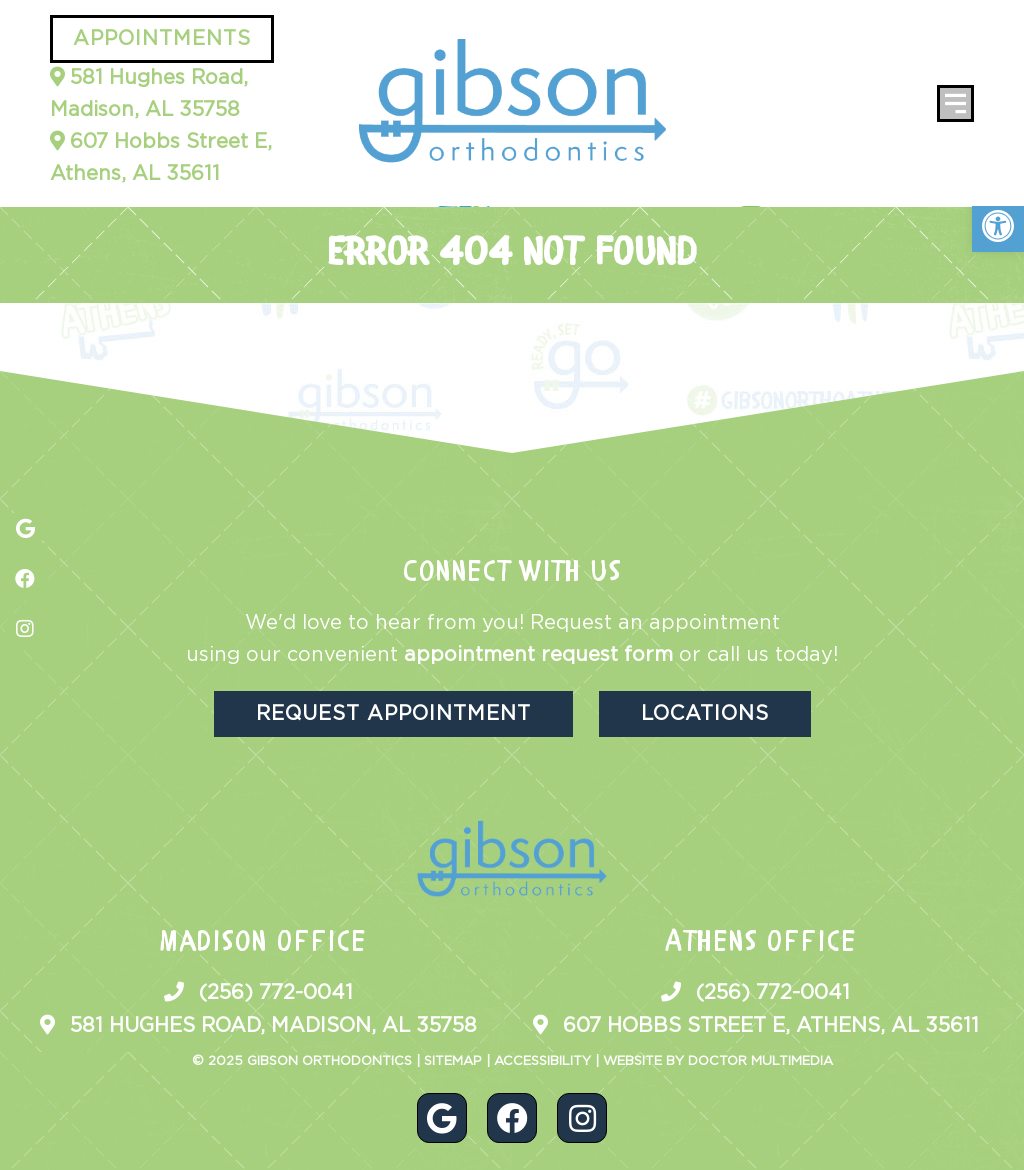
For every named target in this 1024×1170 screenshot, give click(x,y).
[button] (998, 226)
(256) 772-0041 (276, 993)
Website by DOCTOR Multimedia (718, 1061)
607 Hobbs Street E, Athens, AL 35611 (161, 158)
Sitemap (453, 1061)
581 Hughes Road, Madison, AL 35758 (149, 94)
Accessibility (542, 1061)
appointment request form (538, 655)
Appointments (162, 39)
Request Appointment (393, 714)
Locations (705, 714)
